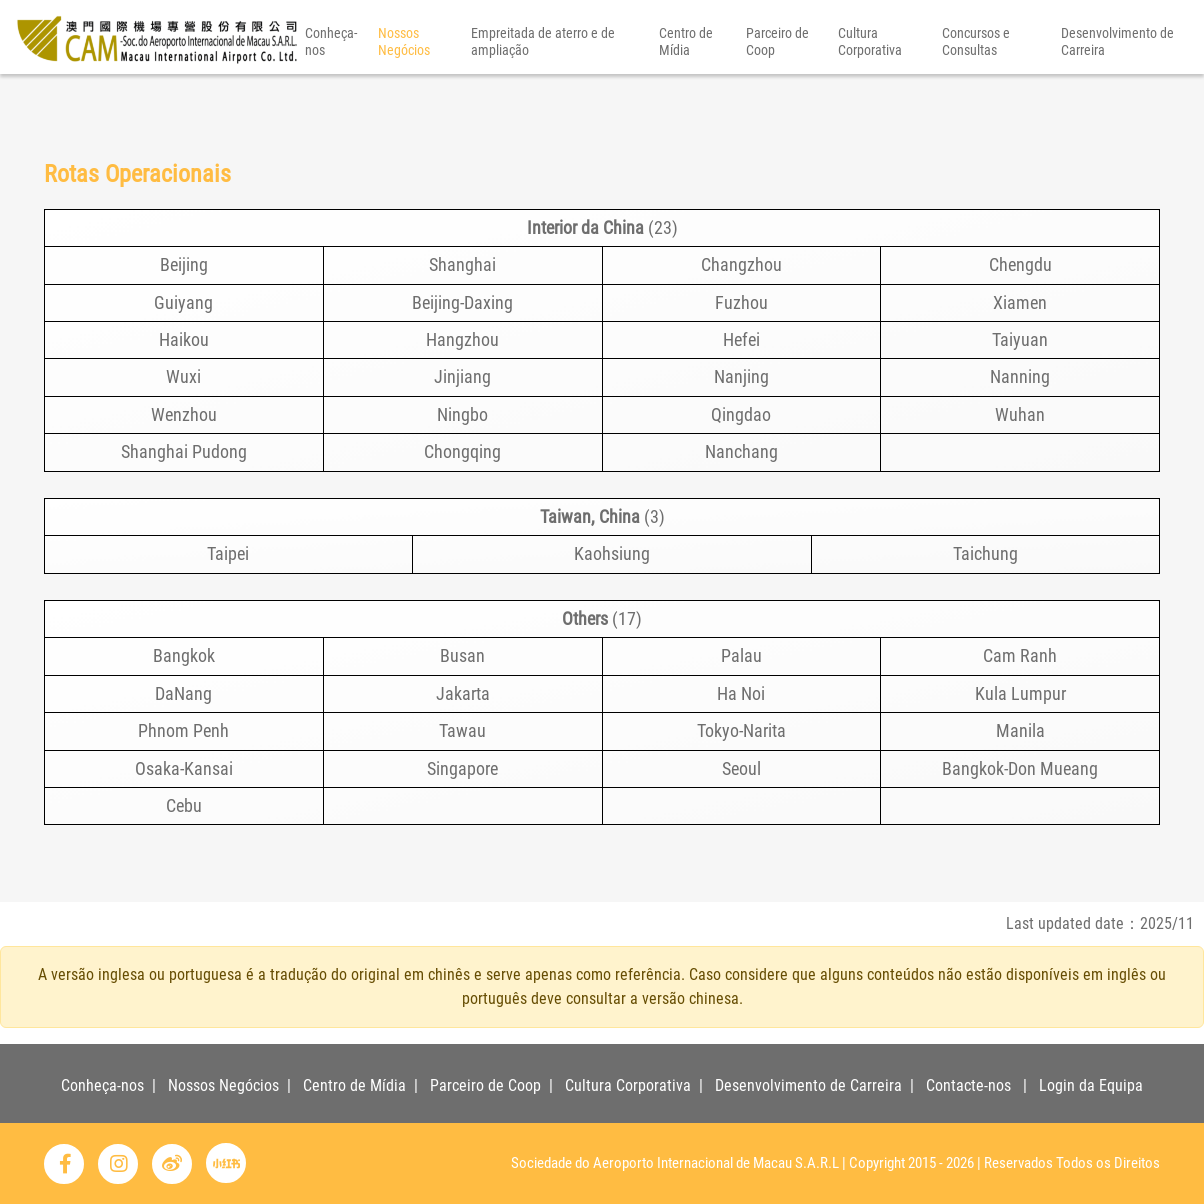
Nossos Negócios (404, 93)
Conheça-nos (331, 93)
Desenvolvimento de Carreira (1117, 93)
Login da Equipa (1091, 1085)
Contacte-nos (968, 1085)
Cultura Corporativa (870, 93)
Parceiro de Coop (777, 93)
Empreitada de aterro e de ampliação (543, 93)
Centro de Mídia (686, 93)
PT (1166, 27)
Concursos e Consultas (976, 93)
